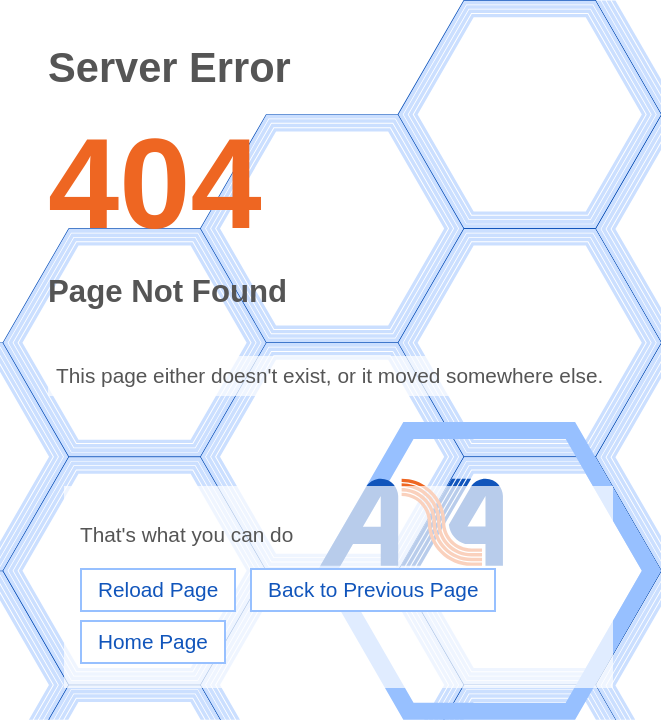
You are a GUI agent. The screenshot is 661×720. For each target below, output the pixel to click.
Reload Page (158, 589)
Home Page (153, 641)
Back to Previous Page (373, 589)
